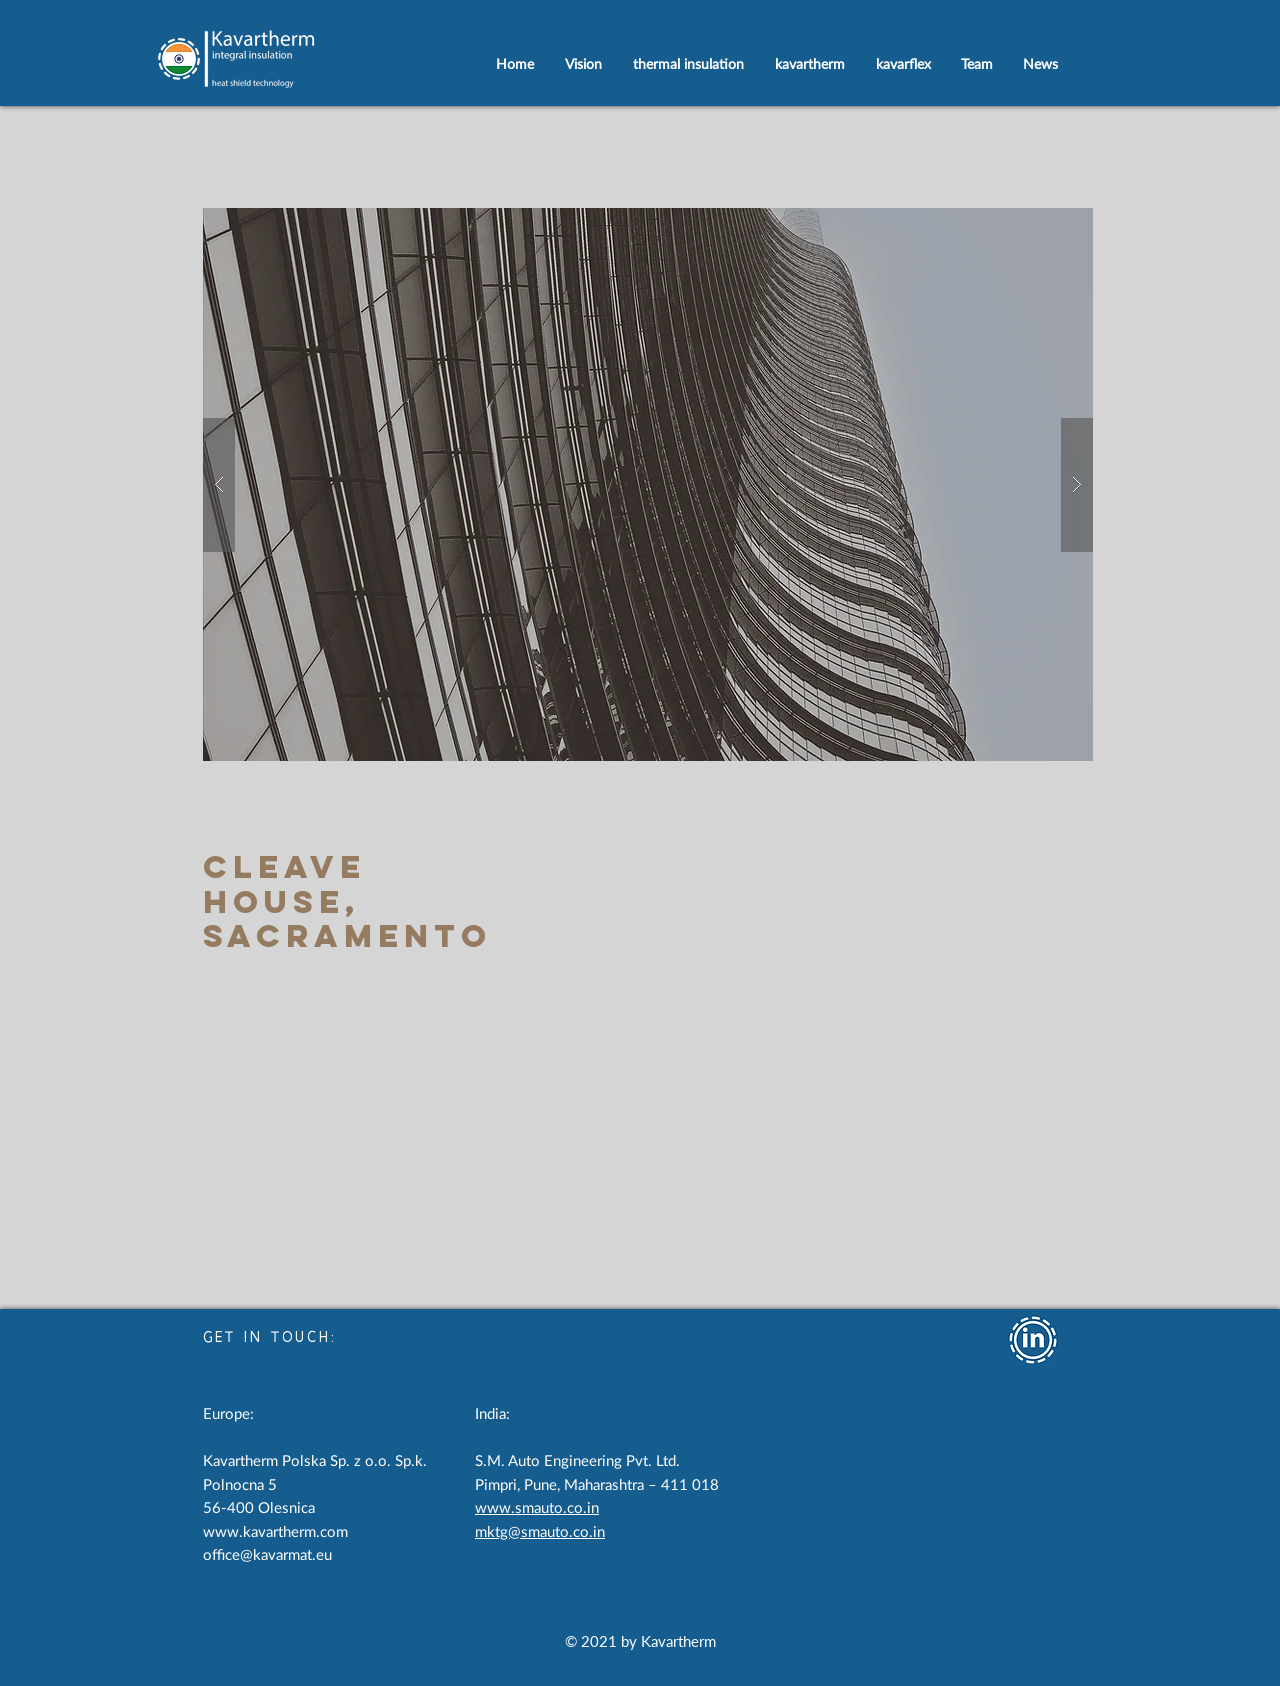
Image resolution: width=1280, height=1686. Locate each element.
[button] (648, 484)
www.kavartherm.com (275, 1532)
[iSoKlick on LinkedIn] (1033, 1340)
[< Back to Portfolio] (265, 1064)
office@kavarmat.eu (267, 1555)
